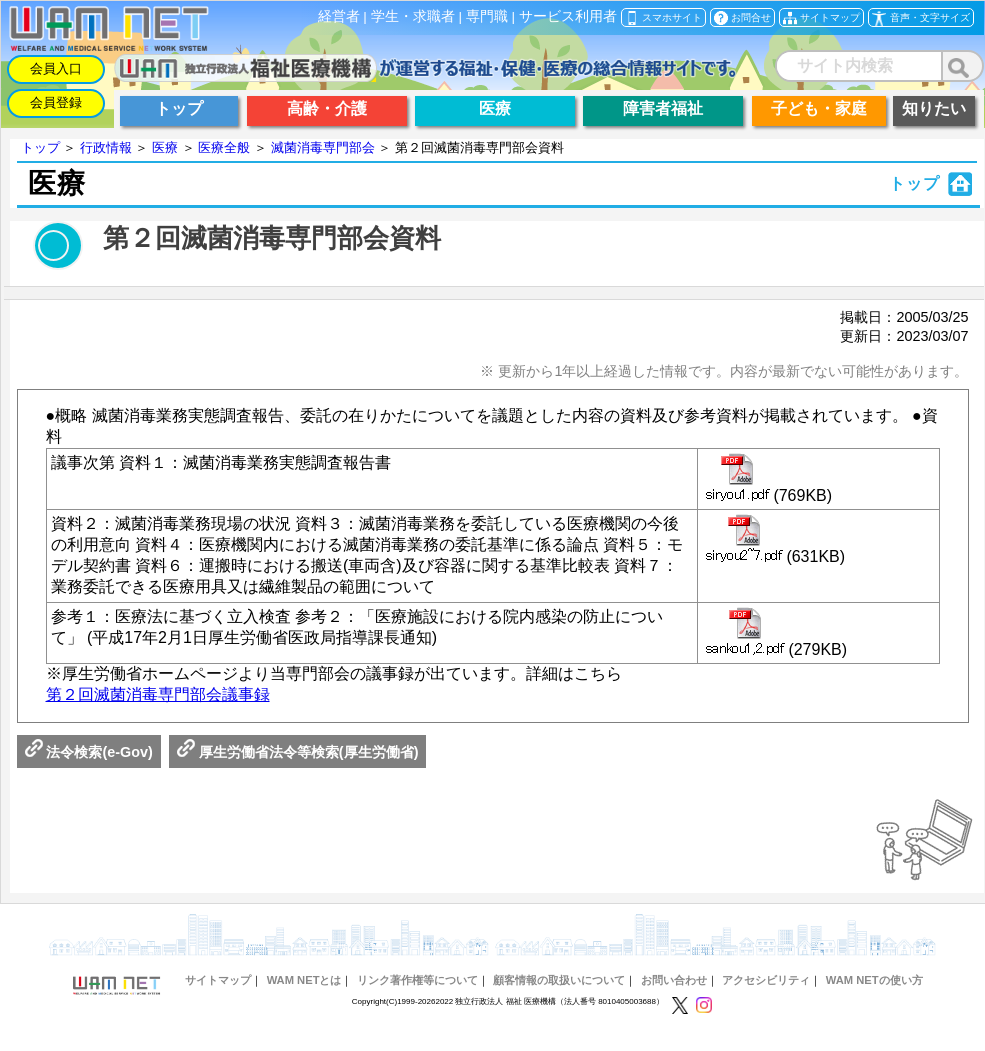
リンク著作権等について (417, 980)
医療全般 (224, 147)
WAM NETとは (304, 980)
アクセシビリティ (766, 980)
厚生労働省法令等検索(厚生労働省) (298, 752)
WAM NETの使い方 (874, 980)
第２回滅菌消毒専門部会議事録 (158, 694)
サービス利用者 (568, 16)
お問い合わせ (674, 980)
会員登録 (56, 102)
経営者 (339, 16)
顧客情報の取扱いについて (559, 980)
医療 (165, 147)
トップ (40, 147)
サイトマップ (218, 980)
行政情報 (106, 147)
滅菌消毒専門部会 (323, 147)
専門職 (487, 16)
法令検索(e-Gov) (89, 752)
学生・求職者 (413, 16)
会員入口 (56, 68)
